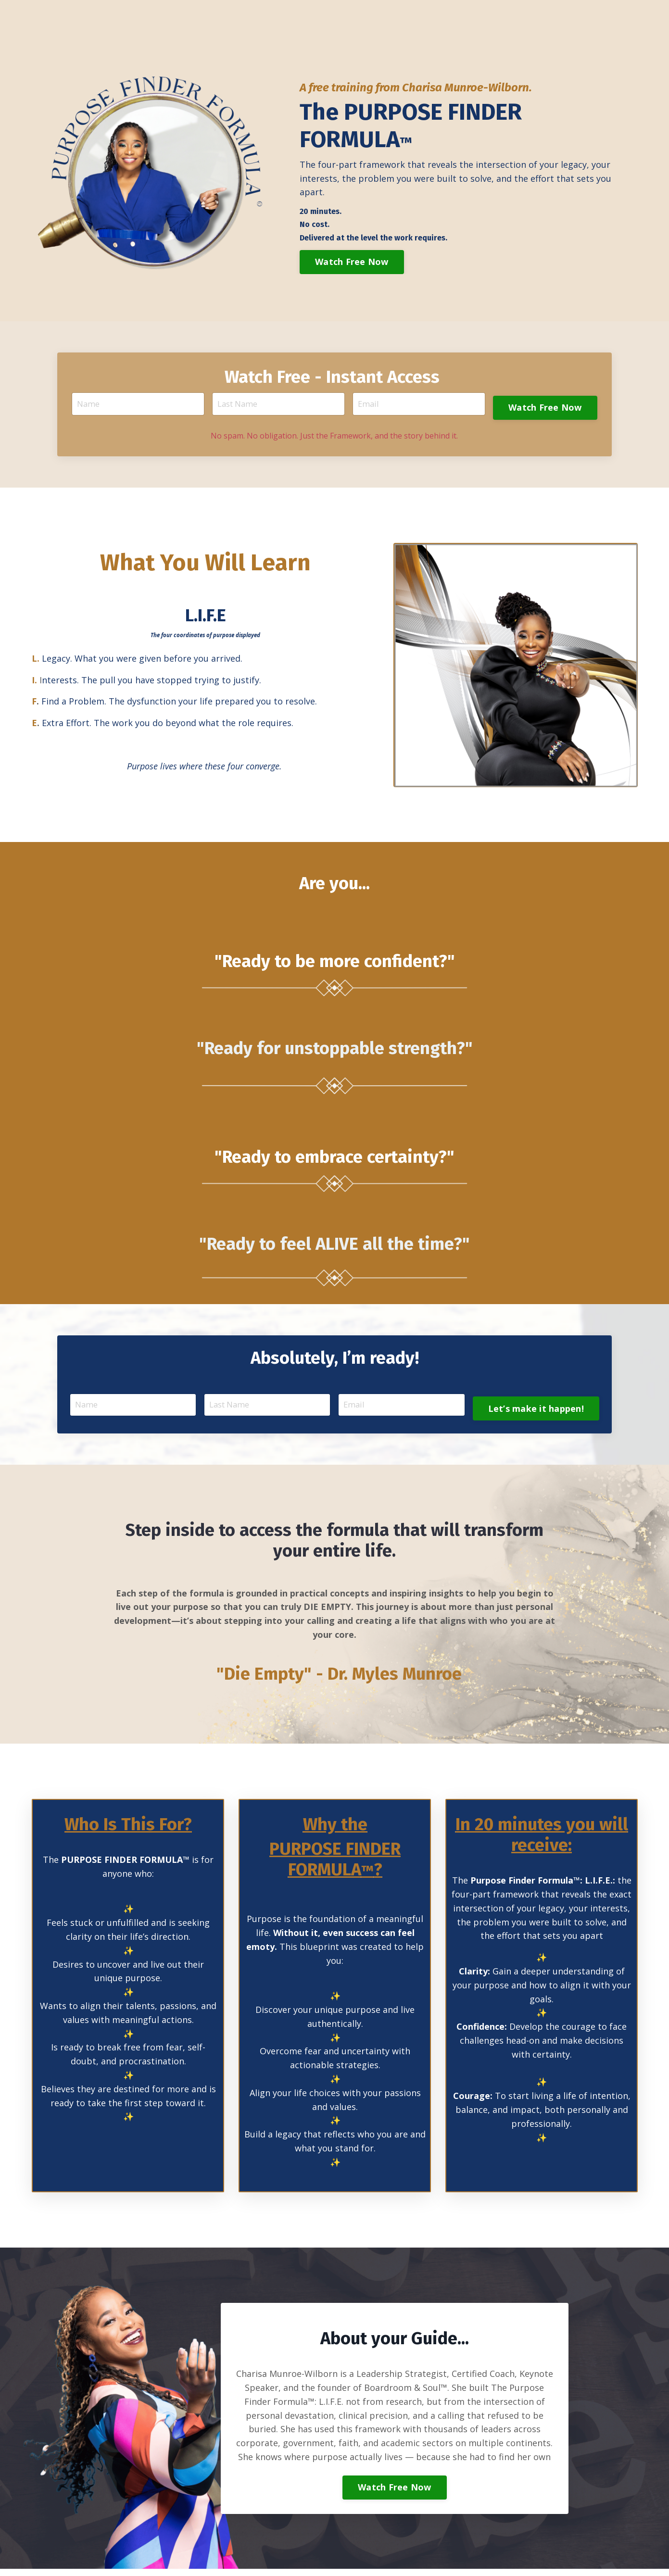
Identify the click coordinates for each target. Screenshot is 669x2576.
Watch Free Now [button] (352, 261)
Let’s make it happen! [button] (534, 1409)
